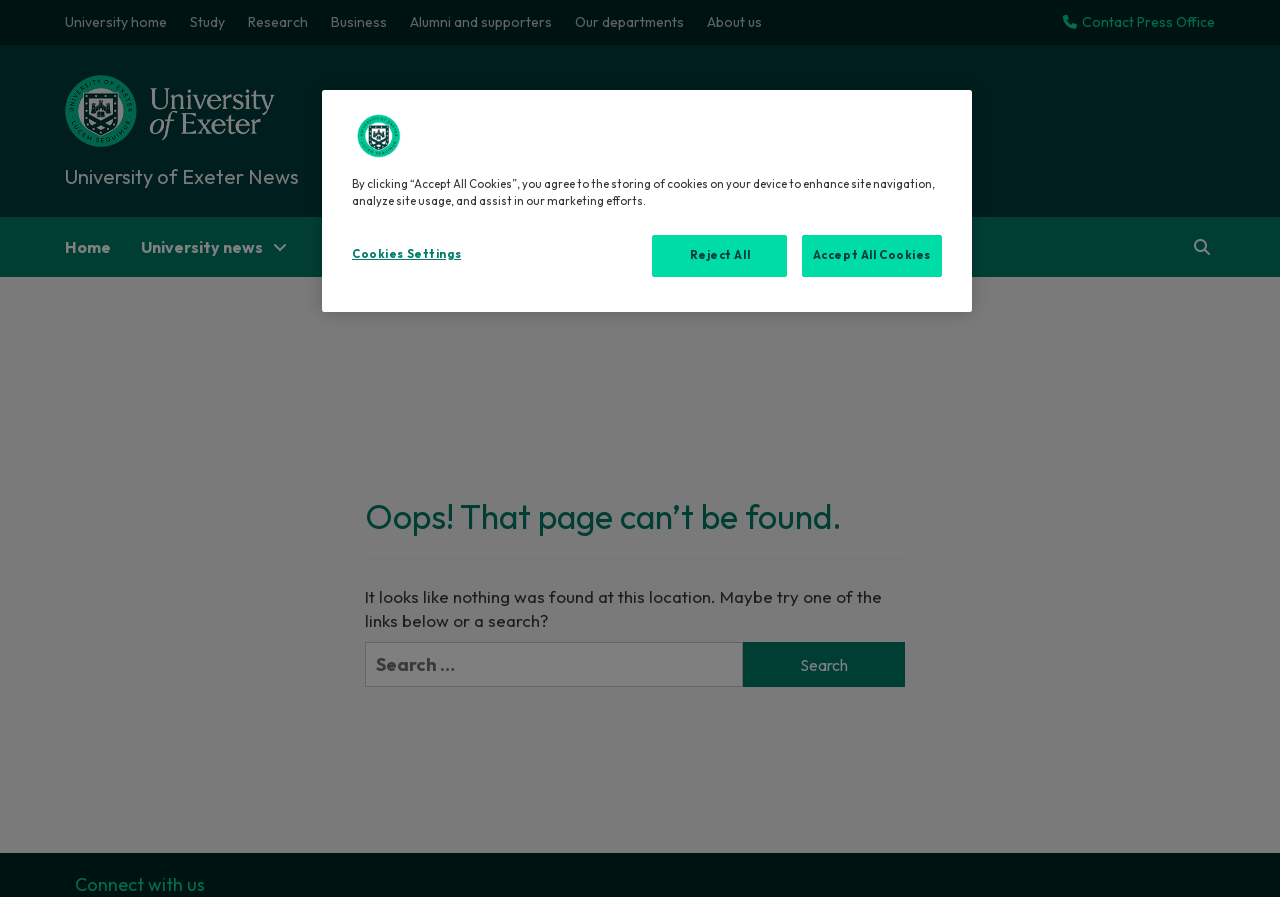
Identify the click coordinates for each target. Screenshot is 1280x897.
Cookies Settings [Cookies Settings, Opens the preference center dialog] (406, 254)
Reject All (720, 255)
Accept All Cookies (872, 255)
